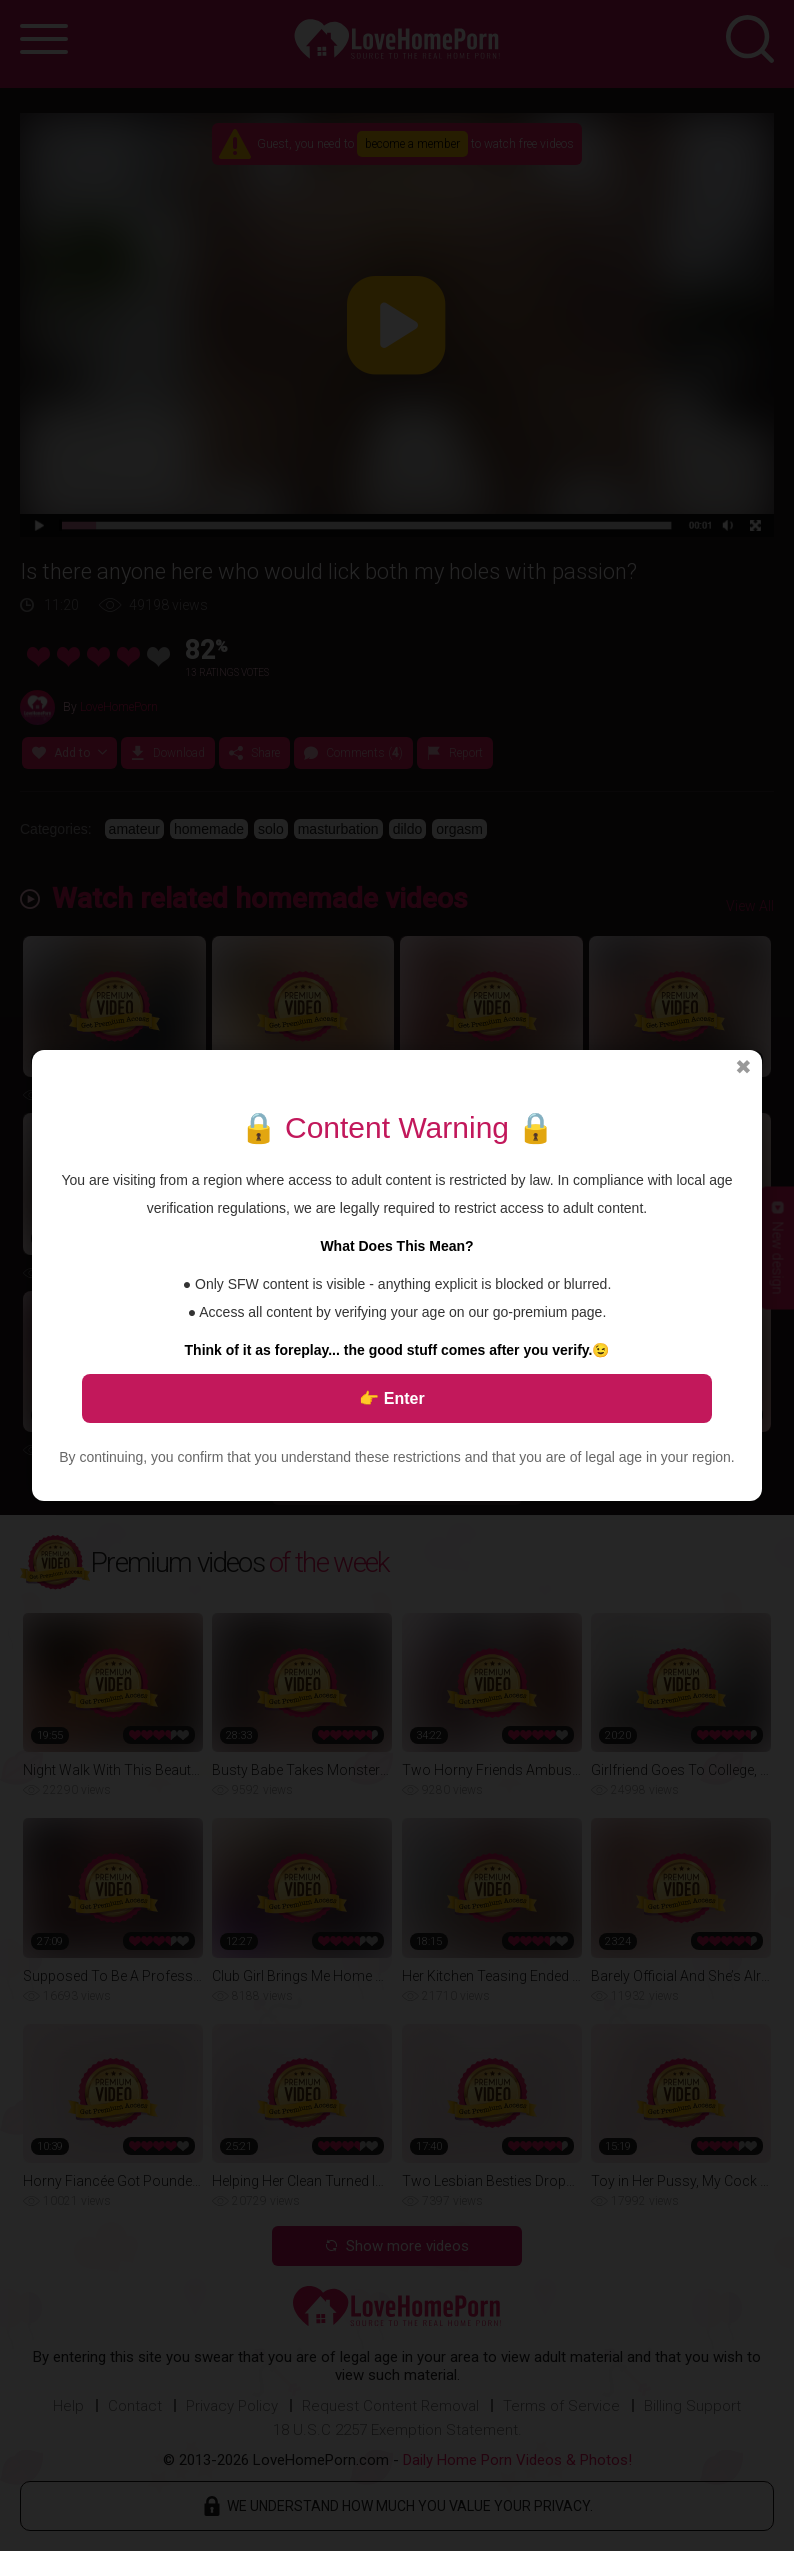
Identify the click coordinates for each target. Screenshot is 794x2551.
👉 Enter (391, 1398)
